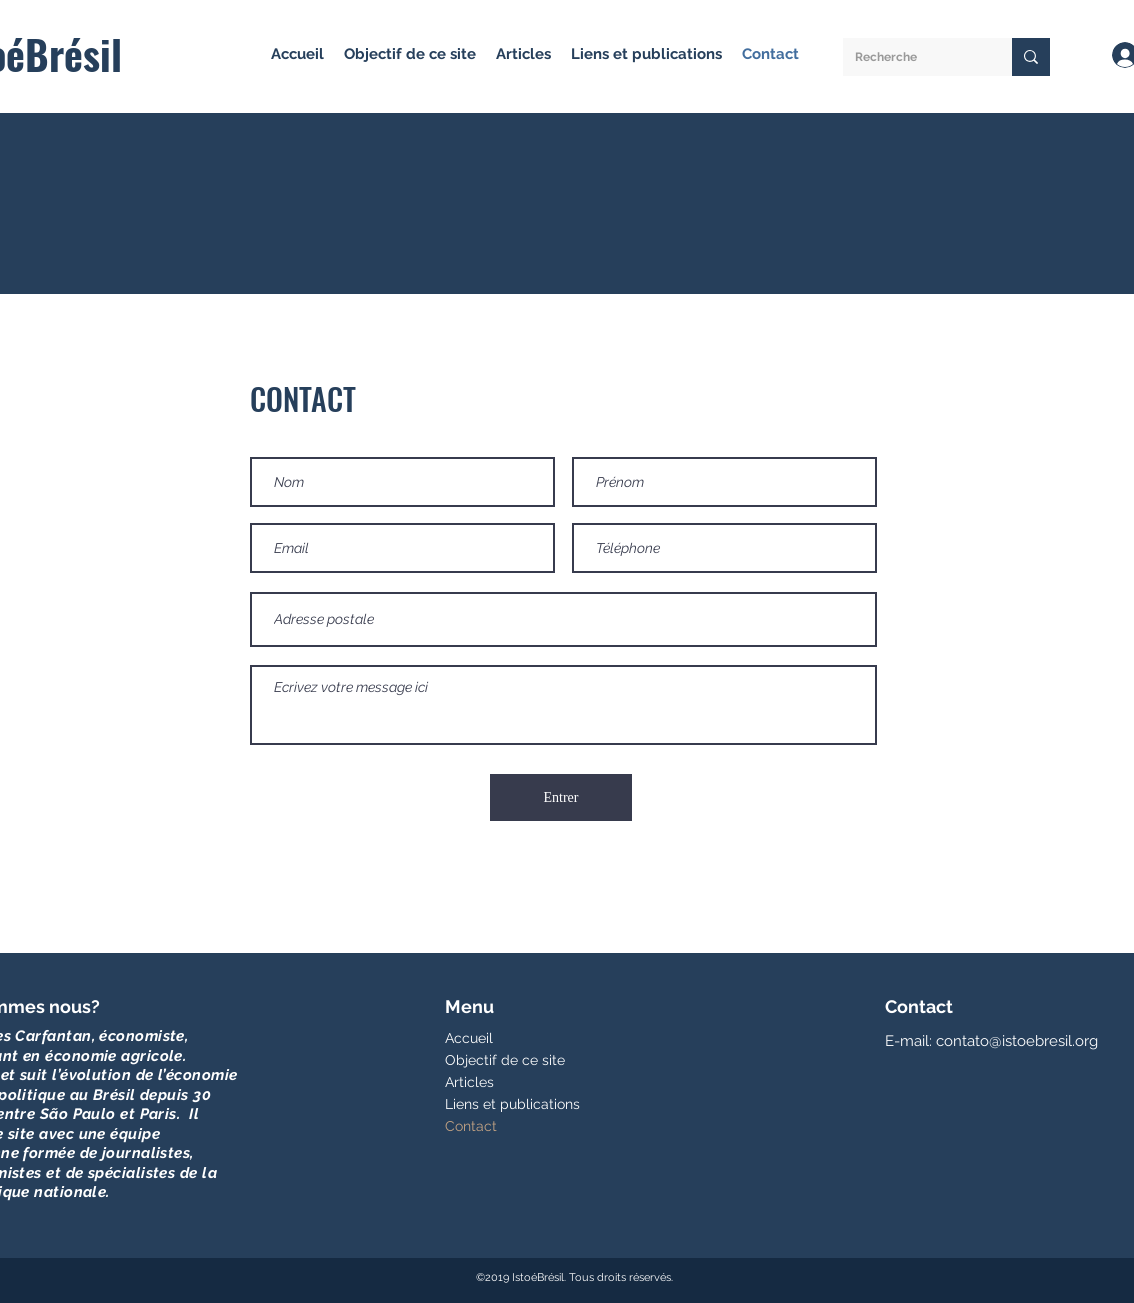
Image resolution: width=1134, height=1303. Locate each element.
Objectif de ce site (505, 1060)
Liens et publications (512, 1104)
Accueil (469, 1038)
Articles (469, 1082)
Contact (471, 1126)
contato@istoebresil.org (1017, 1041)
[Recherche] (912, 57)
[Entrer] (561, 797)
